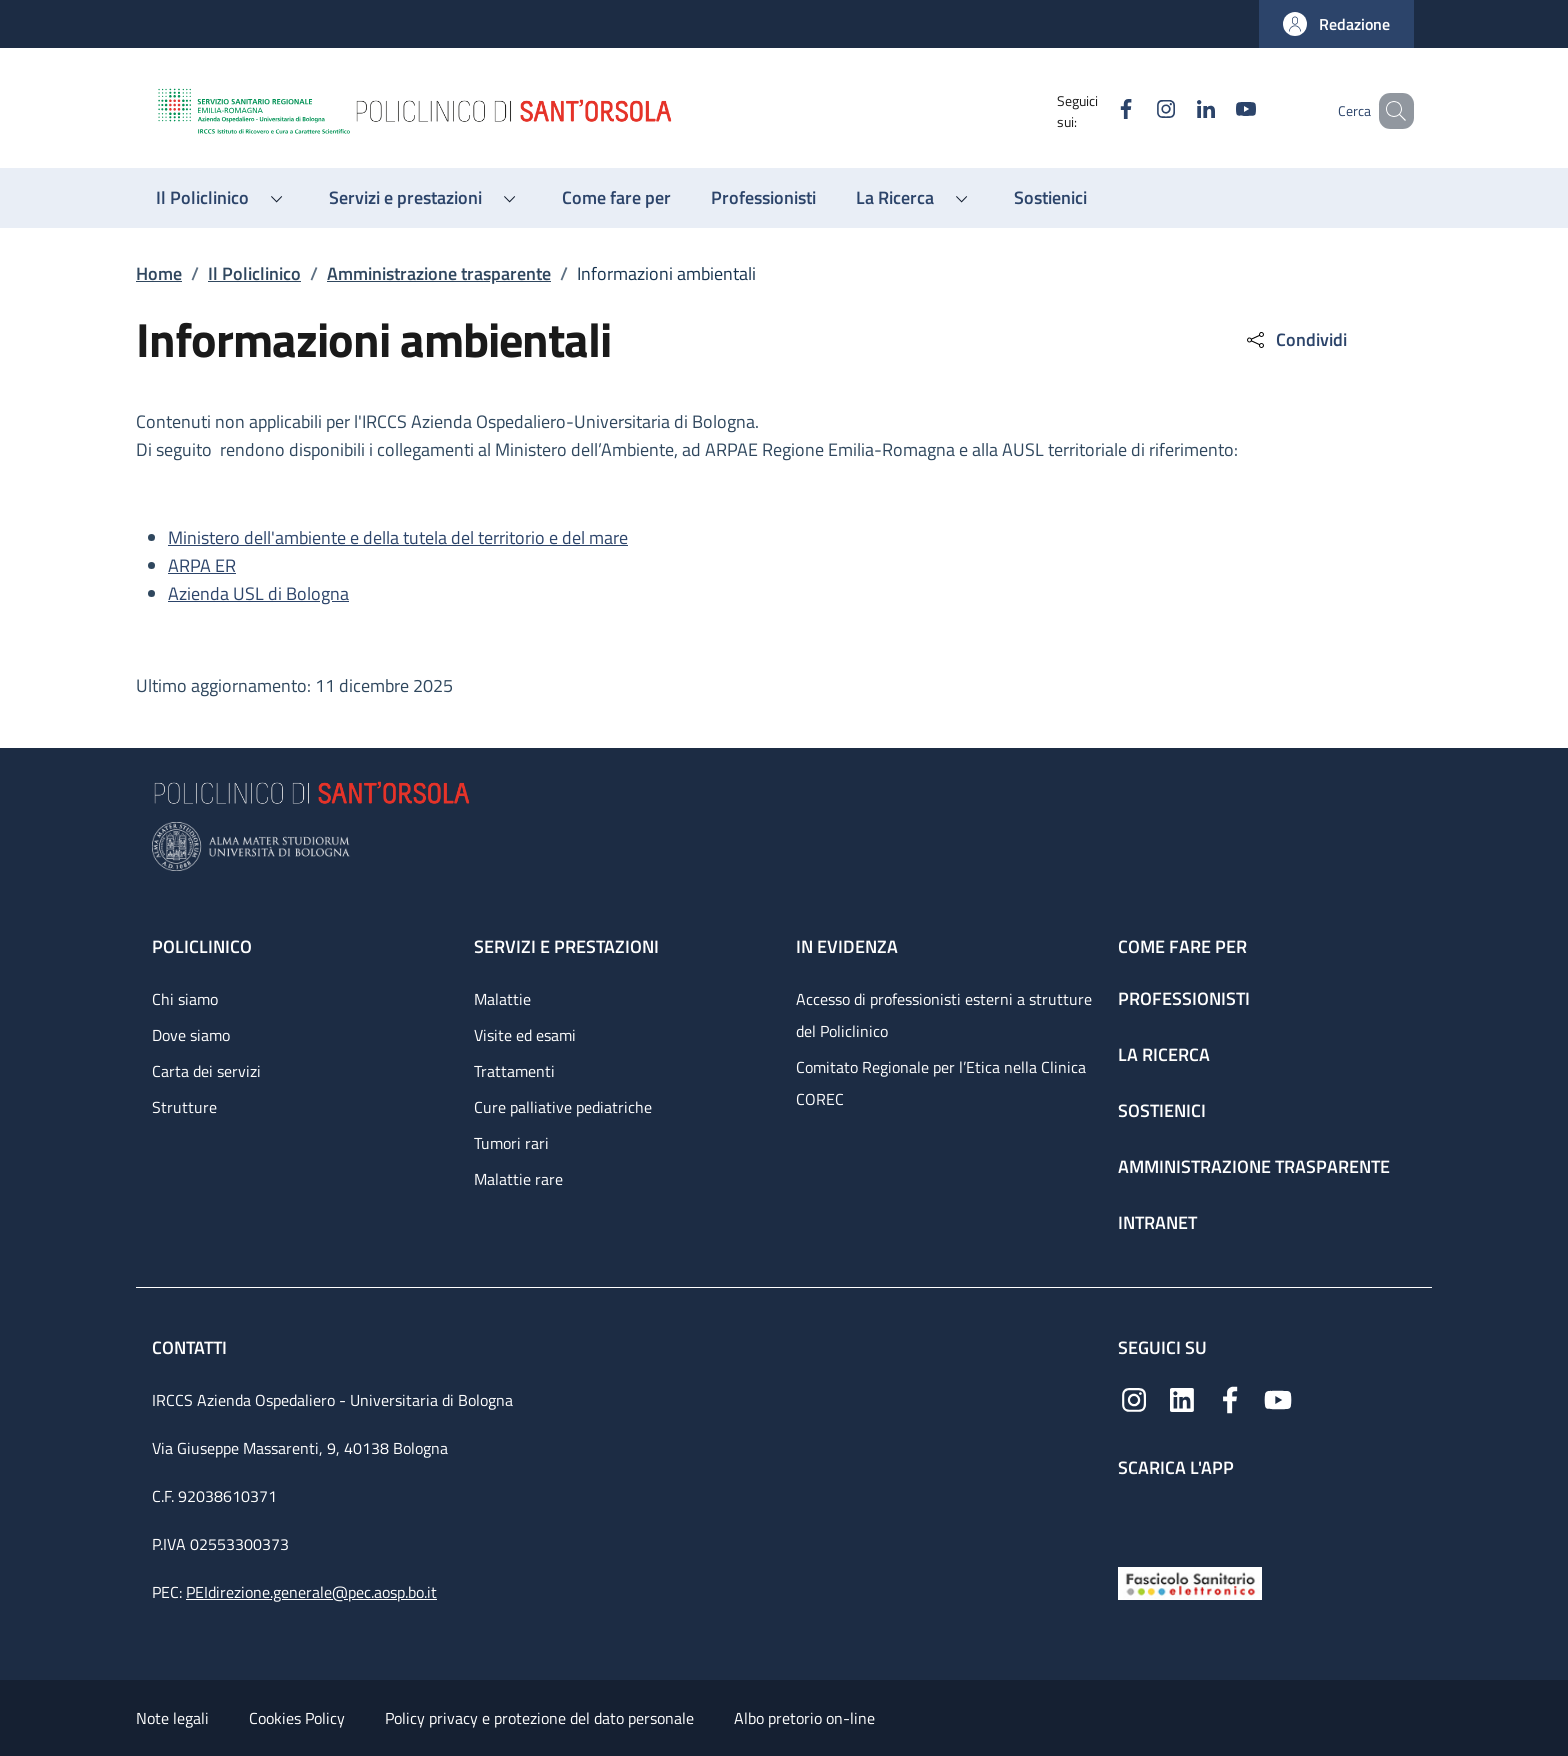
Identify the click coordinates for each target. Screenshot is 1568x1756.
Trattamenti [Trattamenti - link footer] (514, 1071)
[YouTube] (1217, 110)
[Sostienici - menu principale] (1050, 198)
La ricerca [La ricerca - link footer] (1164, 1054)
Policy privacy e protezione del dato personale (539, 1718)
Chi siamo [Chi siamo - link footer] (185, 999)
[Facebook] (1097, 110)
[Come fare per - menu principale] (616, 198)
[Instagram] (1137, 110)
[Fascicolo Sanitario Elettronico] (1190, 1581)
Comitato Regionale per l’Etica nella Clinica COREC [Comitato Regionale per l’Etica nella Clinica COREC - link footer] (941, 1083)
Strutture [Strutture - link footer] (184, 1107)
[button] (1336, 24)
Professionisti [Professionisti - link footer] (1184, 998)
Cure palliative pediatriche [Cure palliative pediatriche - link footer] (563, 1107)
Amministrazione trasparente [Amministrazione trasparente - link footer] (1254, 1166)
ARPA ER (202, 565)
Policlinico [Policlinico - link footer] (202, 946)
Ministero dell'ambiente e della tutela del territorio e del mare (398, 537)
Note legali (172, 1718)
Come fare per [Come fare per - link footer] (1182, 946)
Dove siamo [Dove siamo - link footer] (191, 1035)
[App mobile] (1134, 1517)
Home (159, 273)
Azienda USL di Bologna (258, 593)
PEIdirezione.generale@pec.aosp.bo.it (311, 1592)
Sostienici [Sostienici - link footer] (1162, 1110)
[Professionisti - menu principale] (763, 198)
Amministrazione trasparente (439, 273)
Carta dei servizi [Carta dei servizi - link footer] (206, 1071)
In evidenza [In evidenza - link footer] (847, 946)
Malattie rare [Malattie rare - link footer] (518, 1179)
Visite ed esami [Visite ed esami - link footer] (525, 1035)
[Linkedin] (1177, 110)
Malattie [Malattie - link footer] (502, 999)
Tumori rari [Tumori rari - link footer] (511, 1143)
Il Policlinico (254, 273)
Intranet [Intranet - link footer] (1157, 1222)
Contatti (191, 1347)
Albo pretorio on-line (804, 1718)
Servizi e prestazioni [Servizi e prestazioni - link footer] (566, 946)
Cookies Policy (297, 1718)
